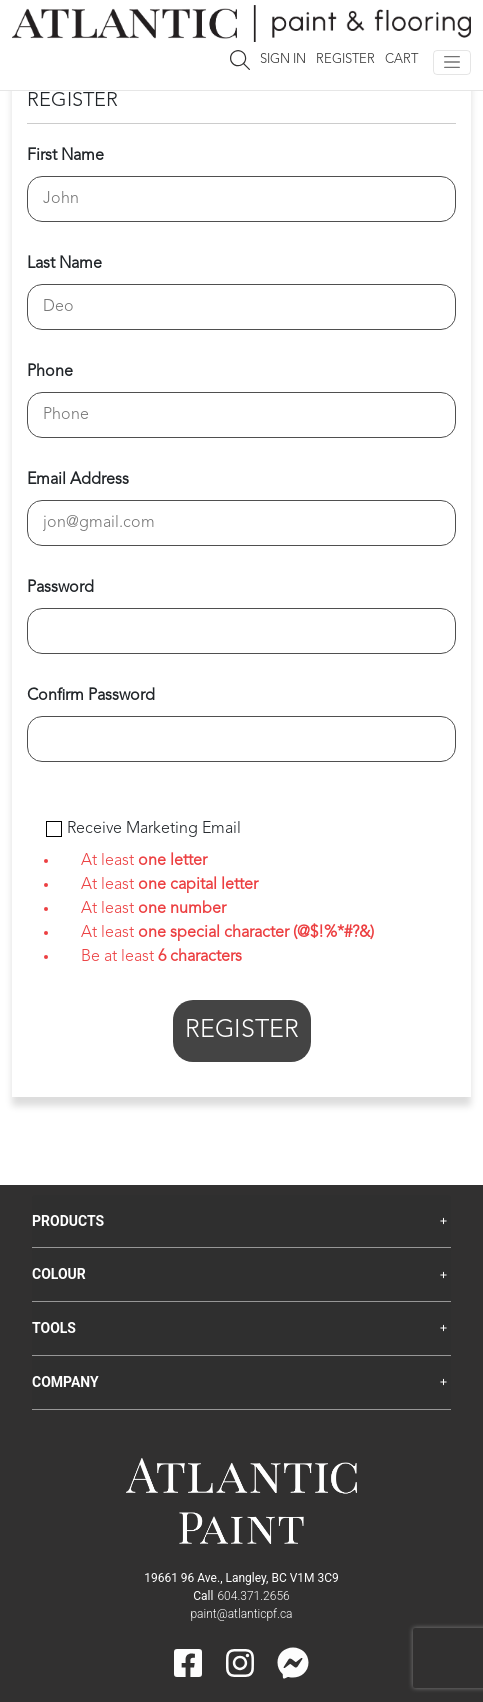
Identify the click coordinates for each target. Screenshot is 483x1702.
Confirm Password (91, 696)
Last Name (64, 264)
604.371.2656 (253, 1596)
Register (345, 59)
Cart (401, 59)
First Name (65, 156)
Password (60, 588)
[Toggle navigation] (452, 62)
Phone (50, 372)
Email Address (78, 480)
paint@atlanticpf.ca (241, 1614)
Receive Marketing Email (154, 829)
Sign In (283, 59)
